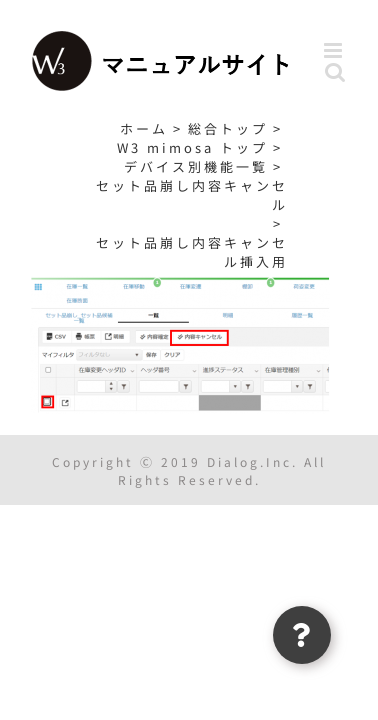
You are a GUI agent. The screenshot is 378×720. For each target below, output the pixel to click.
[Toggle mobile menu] (336, 50)
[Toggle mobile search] (336, 71)
